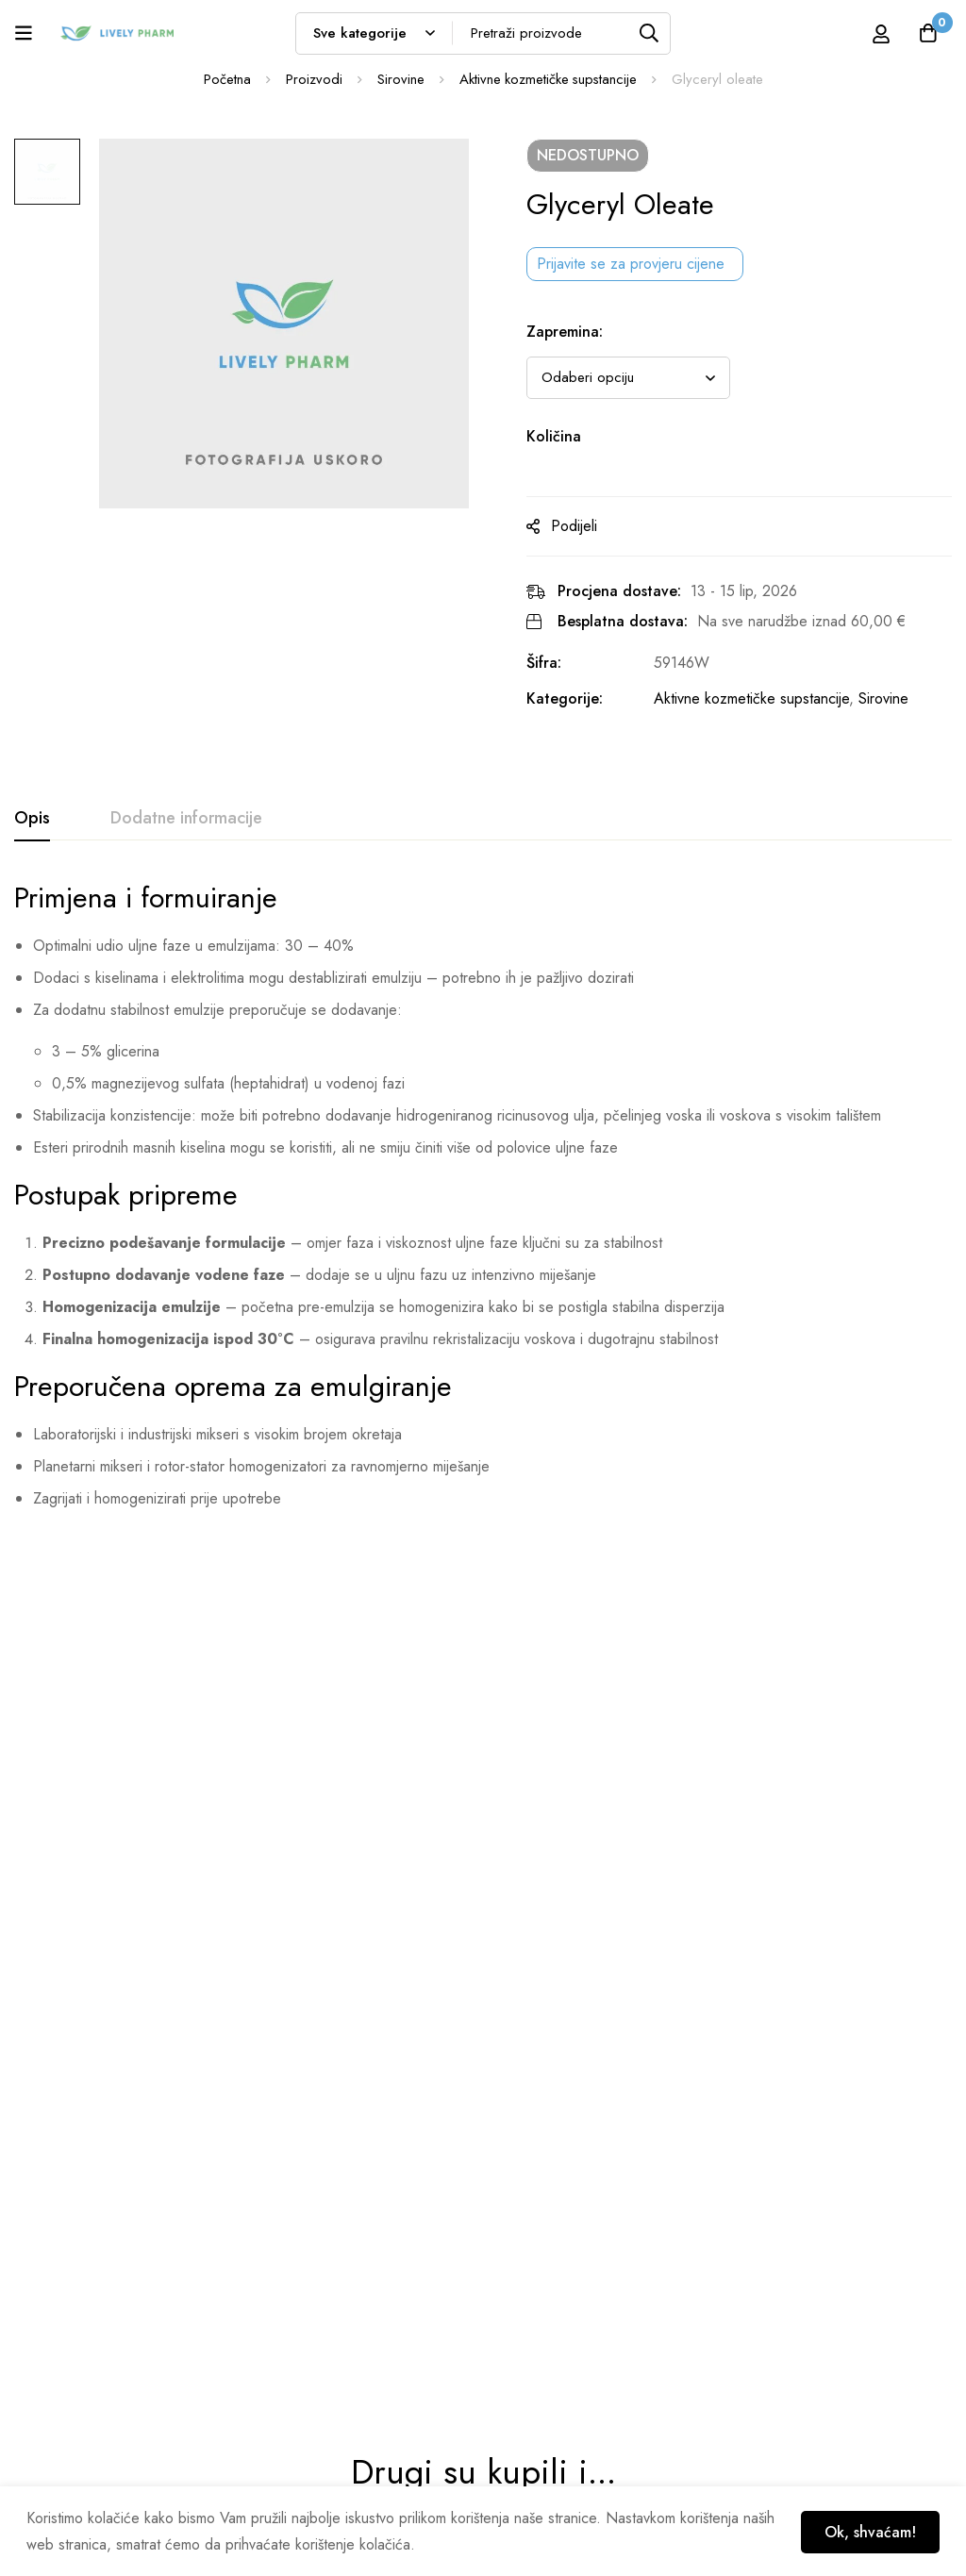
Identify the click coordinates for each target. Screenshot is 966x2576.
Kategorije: (573, 698)
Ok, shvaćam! (868, 2531)
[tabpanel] (483, 1203)
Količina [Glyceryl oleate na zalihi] (562, 436)
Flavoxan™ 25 (544, 1943)
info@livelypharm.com (74, 2372)
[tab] (32, 818)
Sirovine (399, 79)
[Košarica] (927, 33)
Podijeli (582, 526)
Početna (225, 79)
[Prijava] (880, 33)
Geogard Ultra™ (311, 1943)
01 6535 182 (51, 2334)
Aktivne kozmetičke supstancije (548, 79)
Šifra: (552, 662)
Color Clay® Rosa (801, 1943)
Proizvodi (312, 79)
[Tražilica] (649, 33)
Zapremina (573, 331)
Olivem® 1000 (64, 1943)
